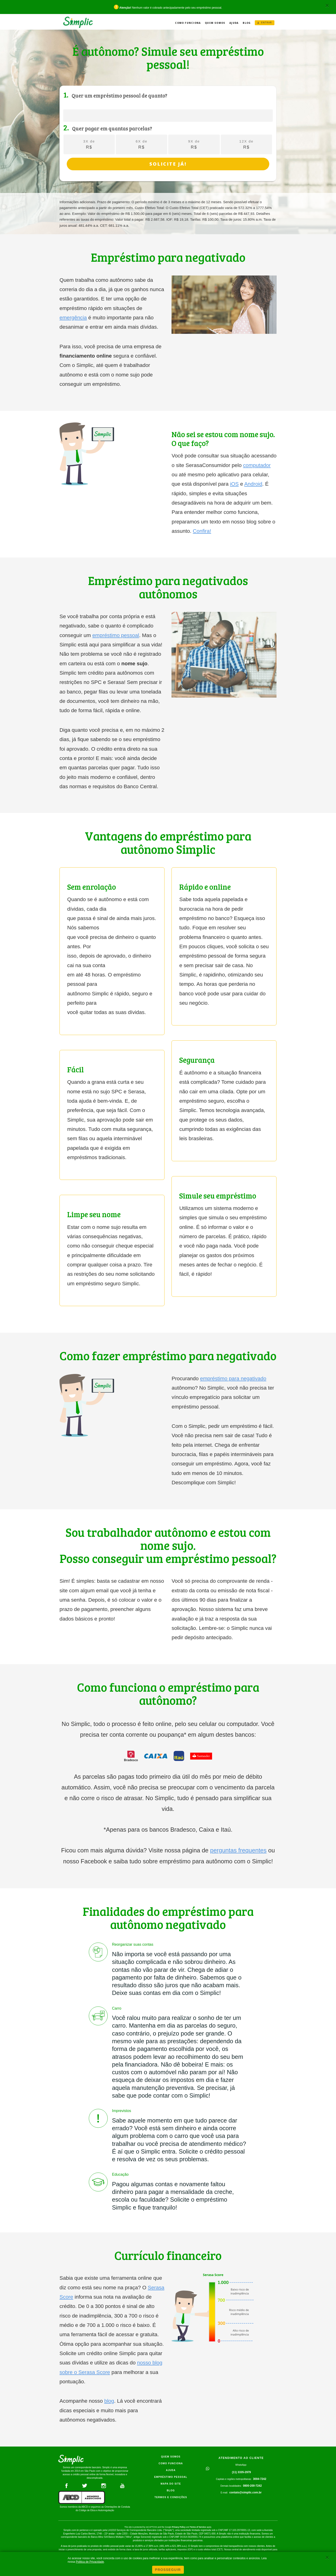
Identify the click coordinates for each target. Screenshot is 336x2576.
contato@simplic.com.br (245, 2492)
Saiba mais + (168, 2561)
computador (257, 465)
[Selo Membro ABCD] (94, 2497)
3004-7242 (259, 2479)
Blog (247, 22)
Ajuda (233, 22)
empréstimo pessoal (115, 635)
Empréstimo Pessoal (170, 2477)
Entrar (264, 22)
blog (109, 2401)
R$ (89, 144)
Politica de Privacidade (90, 2561)
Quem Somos (215, 22)
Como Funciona (188, 22)
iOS (234, 484)
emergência (73, 318)
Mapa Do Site (171, 2483)
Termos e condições (170, 2497)
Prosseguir (168, 2570)
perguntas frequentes (238, 1850)
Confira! (202, 531)
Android (253, 484)
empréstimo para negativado (233, 1378)
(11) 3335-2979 (241, 2472)
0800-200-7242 (252, 2485)
